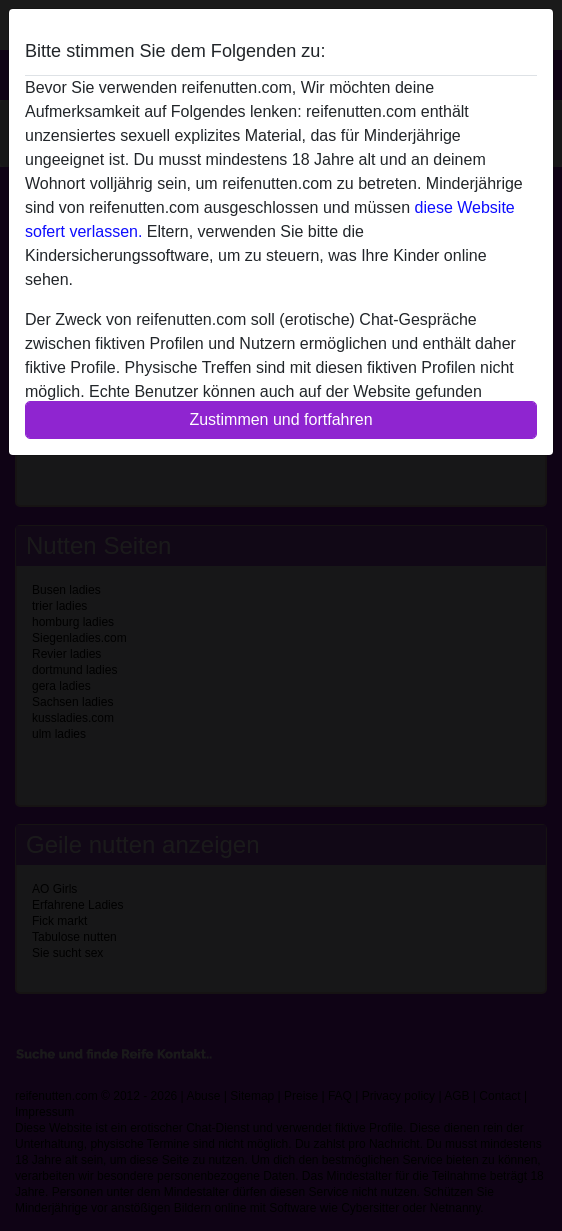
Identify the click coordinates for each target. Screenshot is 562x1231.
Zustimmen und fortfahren (280, 419)
